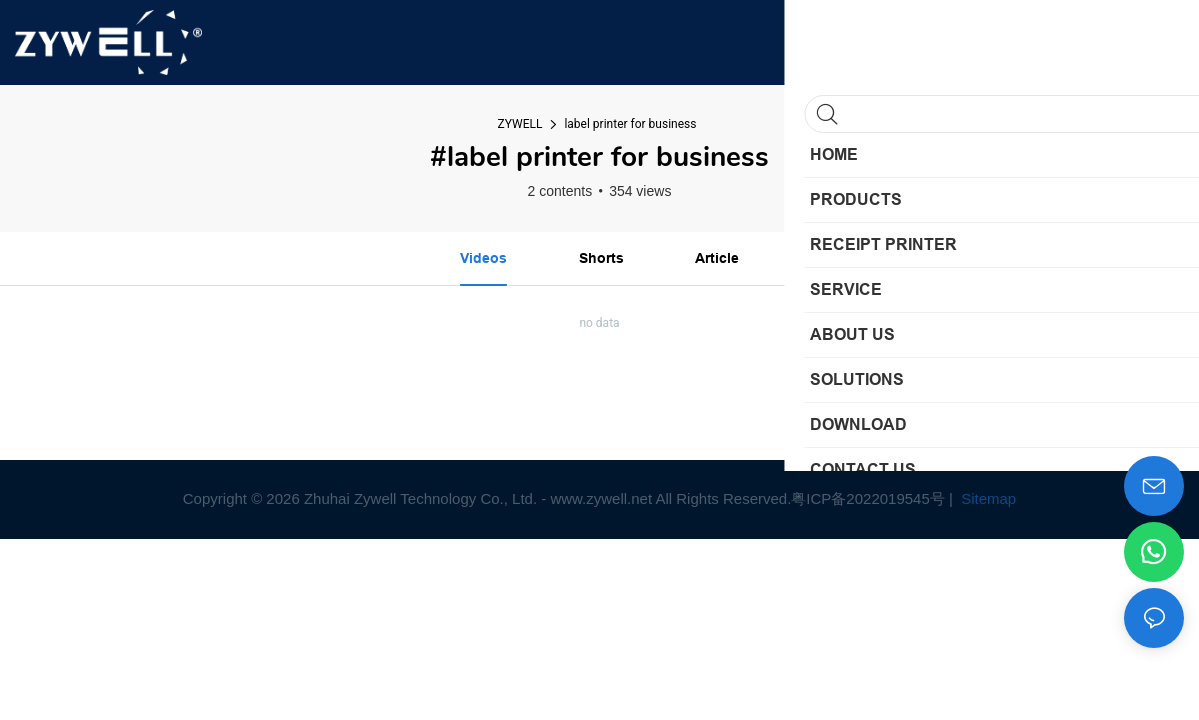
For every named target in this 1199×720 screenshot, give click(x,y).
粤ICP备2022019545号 (867, 498)
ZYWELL (520, 124)
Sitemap (986, 498)
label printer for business (630, 124)
